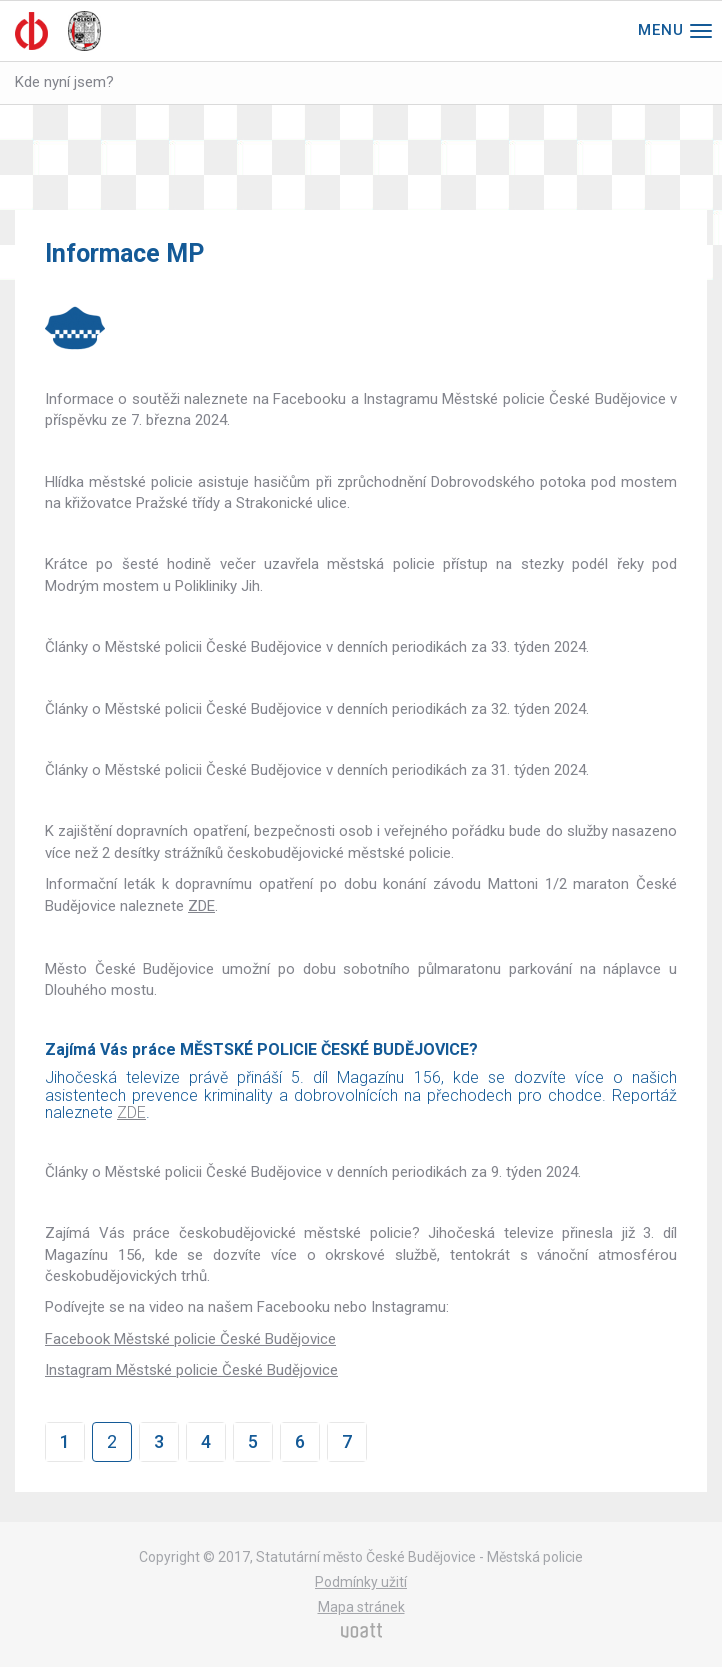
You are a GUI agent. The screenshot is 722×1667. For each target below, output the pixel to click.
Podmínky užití (361, 1582)
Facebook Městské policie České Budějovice (190, 1339)
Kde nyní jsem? (64, 82)
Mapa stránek (361, 1607)
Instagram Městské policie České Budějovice (191, 1370)
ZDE (201, 906)
